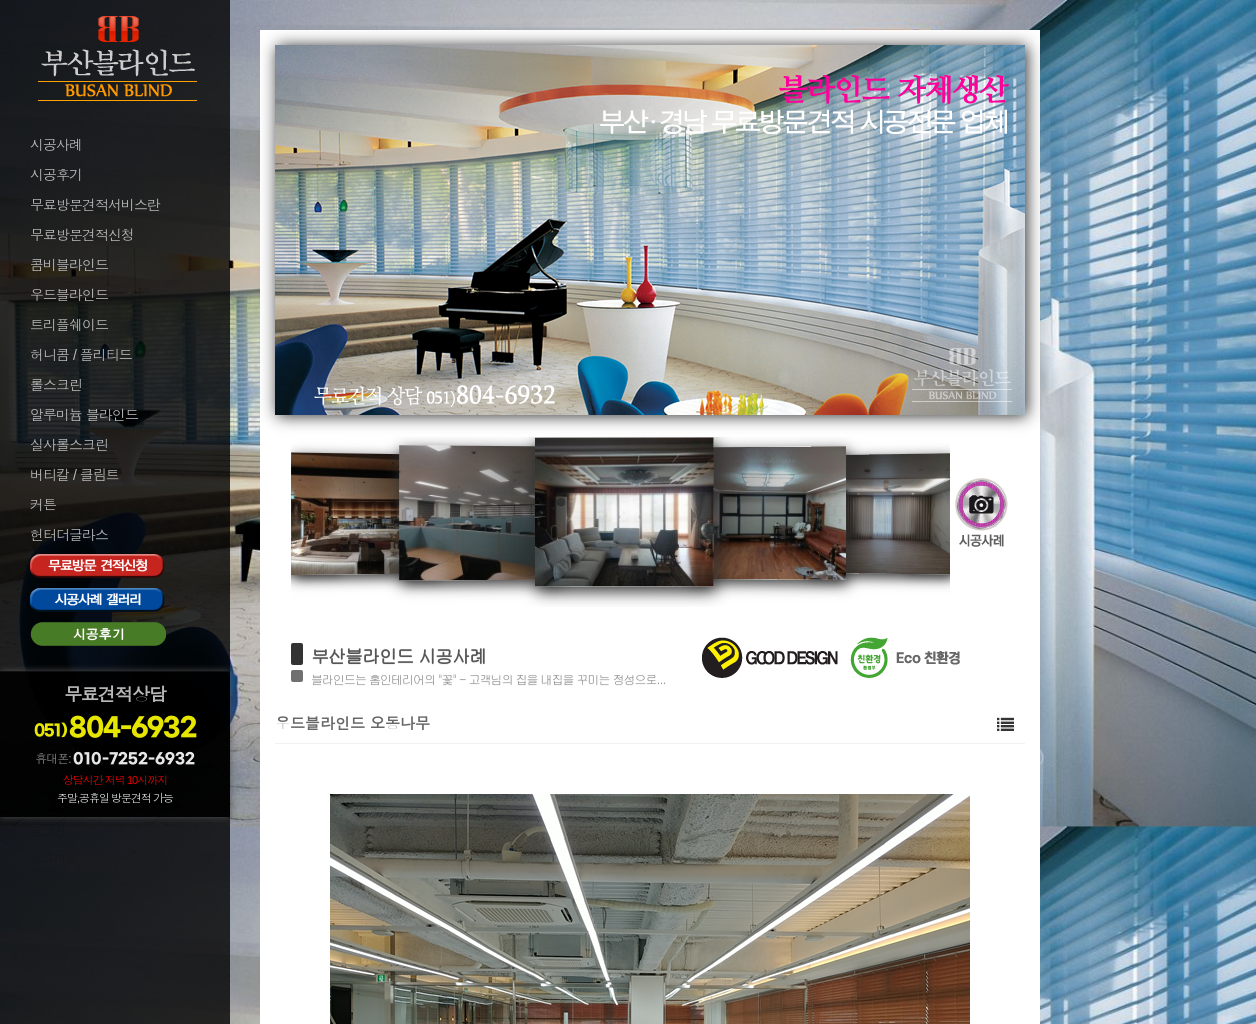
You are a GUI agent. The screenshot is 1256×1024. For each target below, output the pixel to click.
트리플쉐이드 (69, 325)
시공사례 (56, 145)
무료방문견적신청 (82, 235)
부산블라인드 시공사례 (398, 655)
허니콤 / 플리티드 (81, 355)
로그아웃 (54, 859)
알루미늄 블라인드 (84, 415)
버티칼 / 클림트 (74, 475)
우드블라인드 (69, 295)
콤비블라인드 (69, 265)
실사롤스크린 (69, 445)
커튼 (43, 505)
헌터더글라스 (69, 535)
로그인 (48, 832)
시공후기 (56, 175)
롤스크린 (56, 385)
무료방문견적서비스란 (95, 205)
